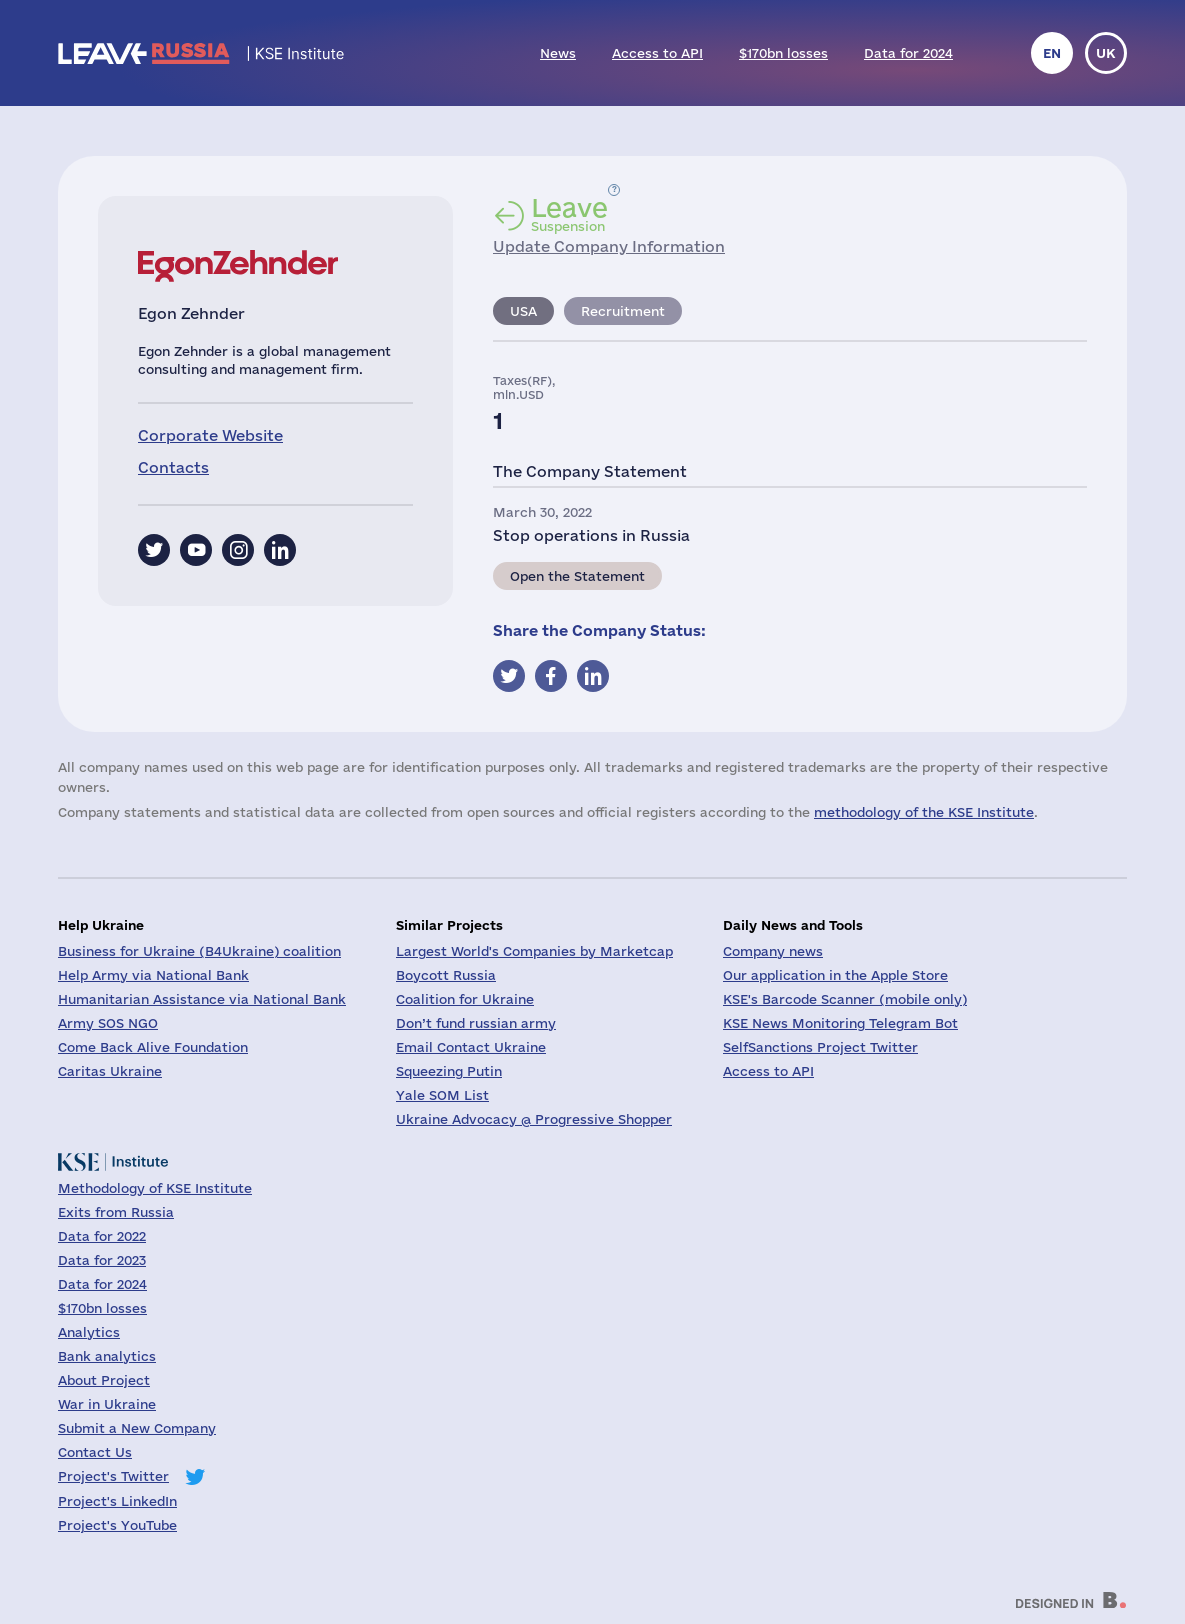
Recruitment (623, 311)
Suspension (569, 214)
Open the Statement (577, 576)
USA (523, 311)
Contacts (173, 467)
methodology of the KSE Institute (924, 812)
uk (1106, 53)
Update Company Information (609, 246)
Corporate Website (210, 435)
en (1052, 53)
